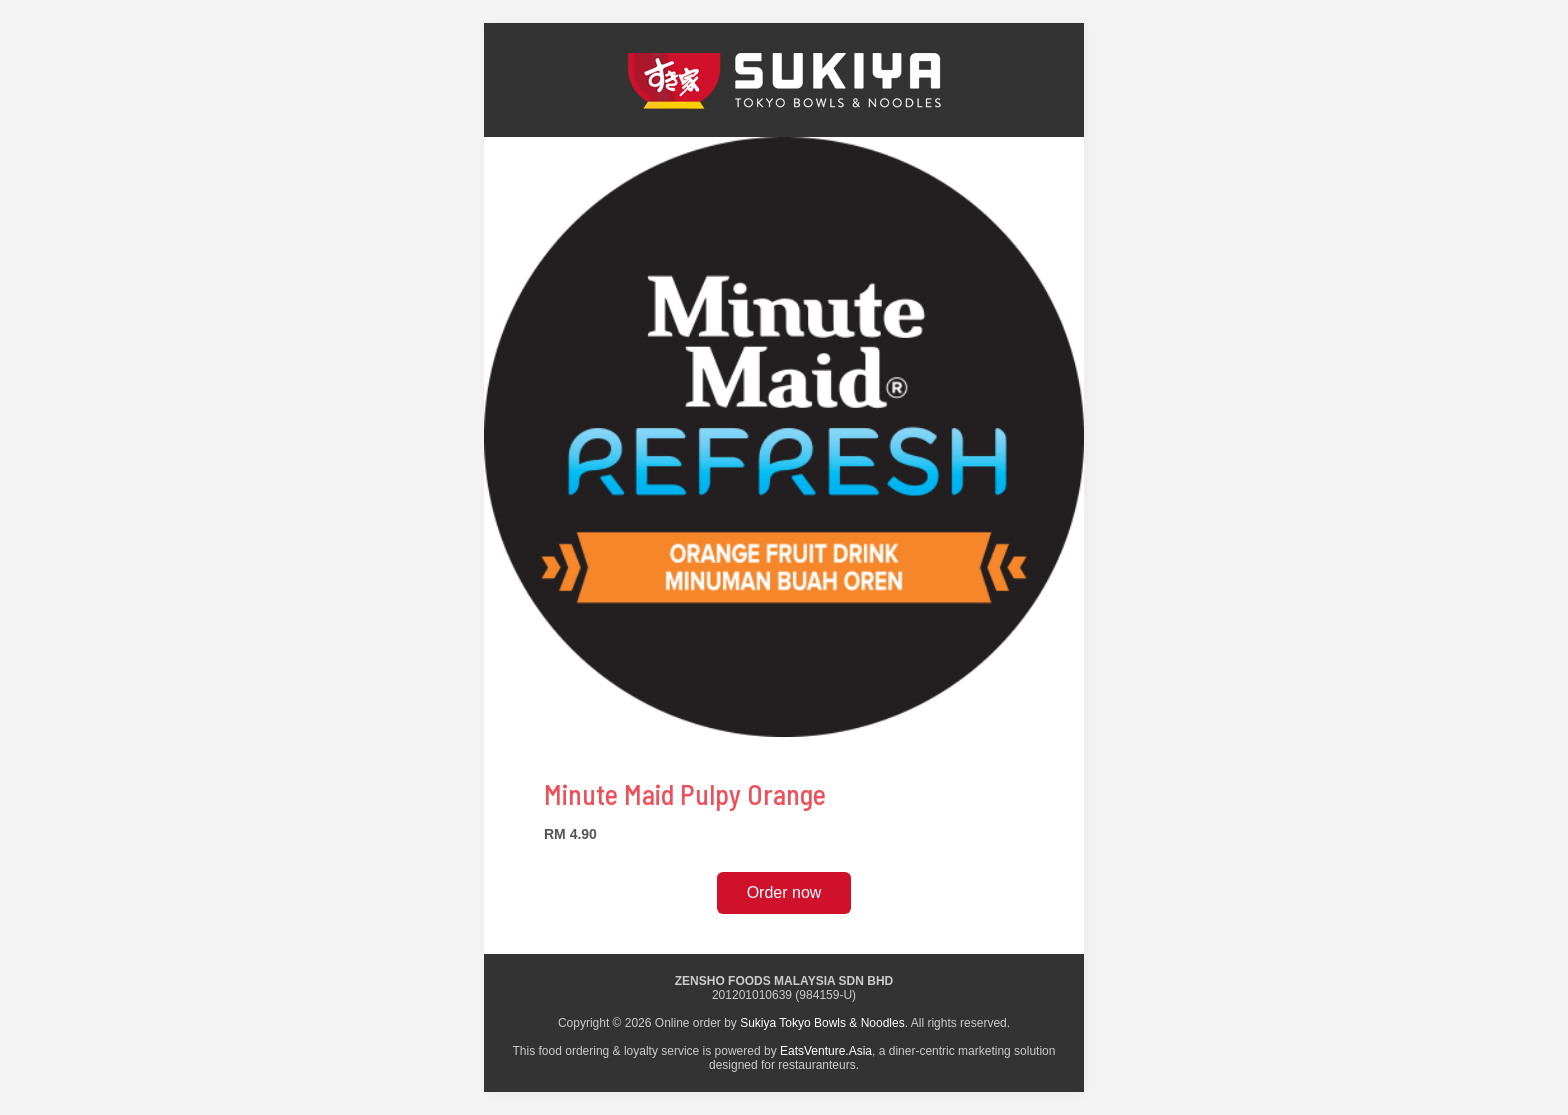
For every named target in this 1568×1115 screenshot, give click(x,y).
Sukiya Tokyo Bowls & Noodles (822, 1023)
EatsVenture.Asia (826, 1051)
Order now (784, 892)
